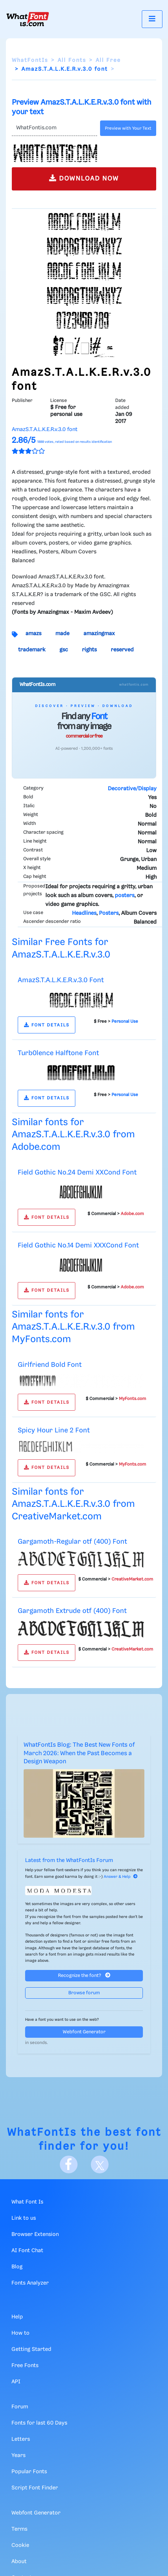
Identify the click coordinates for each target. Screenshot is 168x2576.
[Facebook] (69, 2164)
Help (17, 2317)
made (62, 634)
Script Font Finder (34, 2488)
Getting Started (31, 2349)
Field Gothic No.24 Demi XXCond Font (77, 1172)
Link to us (23, 2218)
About (19, 2562)
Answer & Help (121, 1877)
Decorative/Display (132, 789)
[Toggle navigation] (152, 19)
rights (89, 650)
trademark (31, 650)
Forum (19, 2407)
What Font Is (27, 2202)
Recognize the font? (84, 1975)
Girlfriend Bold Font (50, 1364)
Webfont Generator (84, 2032)
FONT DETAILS (46, 1025)
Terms (19, 2529)
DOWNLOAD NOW (84, 178)
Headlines (84, 913)
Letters (20, 2439)
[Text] (54, 128)
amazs (33, 634)
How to (20, 2333)
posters (124, 896)
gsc (63, 650)
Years (18, 2455)
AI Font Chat (27, 2251)
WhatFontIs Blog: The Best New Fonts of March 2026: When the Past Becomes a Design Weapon (79, 1753)
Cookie (20, 2545)
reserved (122, 650)
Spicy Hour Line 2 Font (54, 1430)
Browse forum (84, 1993)
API (15, 2382)
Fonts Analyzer (30, 2283)
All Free (108, 60)
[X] (100, 2164)
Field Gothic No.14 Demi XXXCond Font (78, 1245)
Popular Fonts (29, 2472)
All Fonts (72, 60)
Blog (17, 2267)
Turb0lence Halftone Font (58, 1053)
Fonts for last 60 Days (39, 2423)
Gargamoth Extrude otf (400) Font (72, 1610)
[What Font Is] (28, 19)
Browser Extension (35, 2234)
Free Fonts (24, 2366)
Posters (109, 913)
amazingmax (99, 634)
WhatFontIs (30, 60)
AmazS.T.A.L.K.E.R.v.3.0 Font (61, 980)
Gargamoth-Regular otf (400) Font (72, 1541)
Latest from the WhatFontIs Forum (69, 1860)
